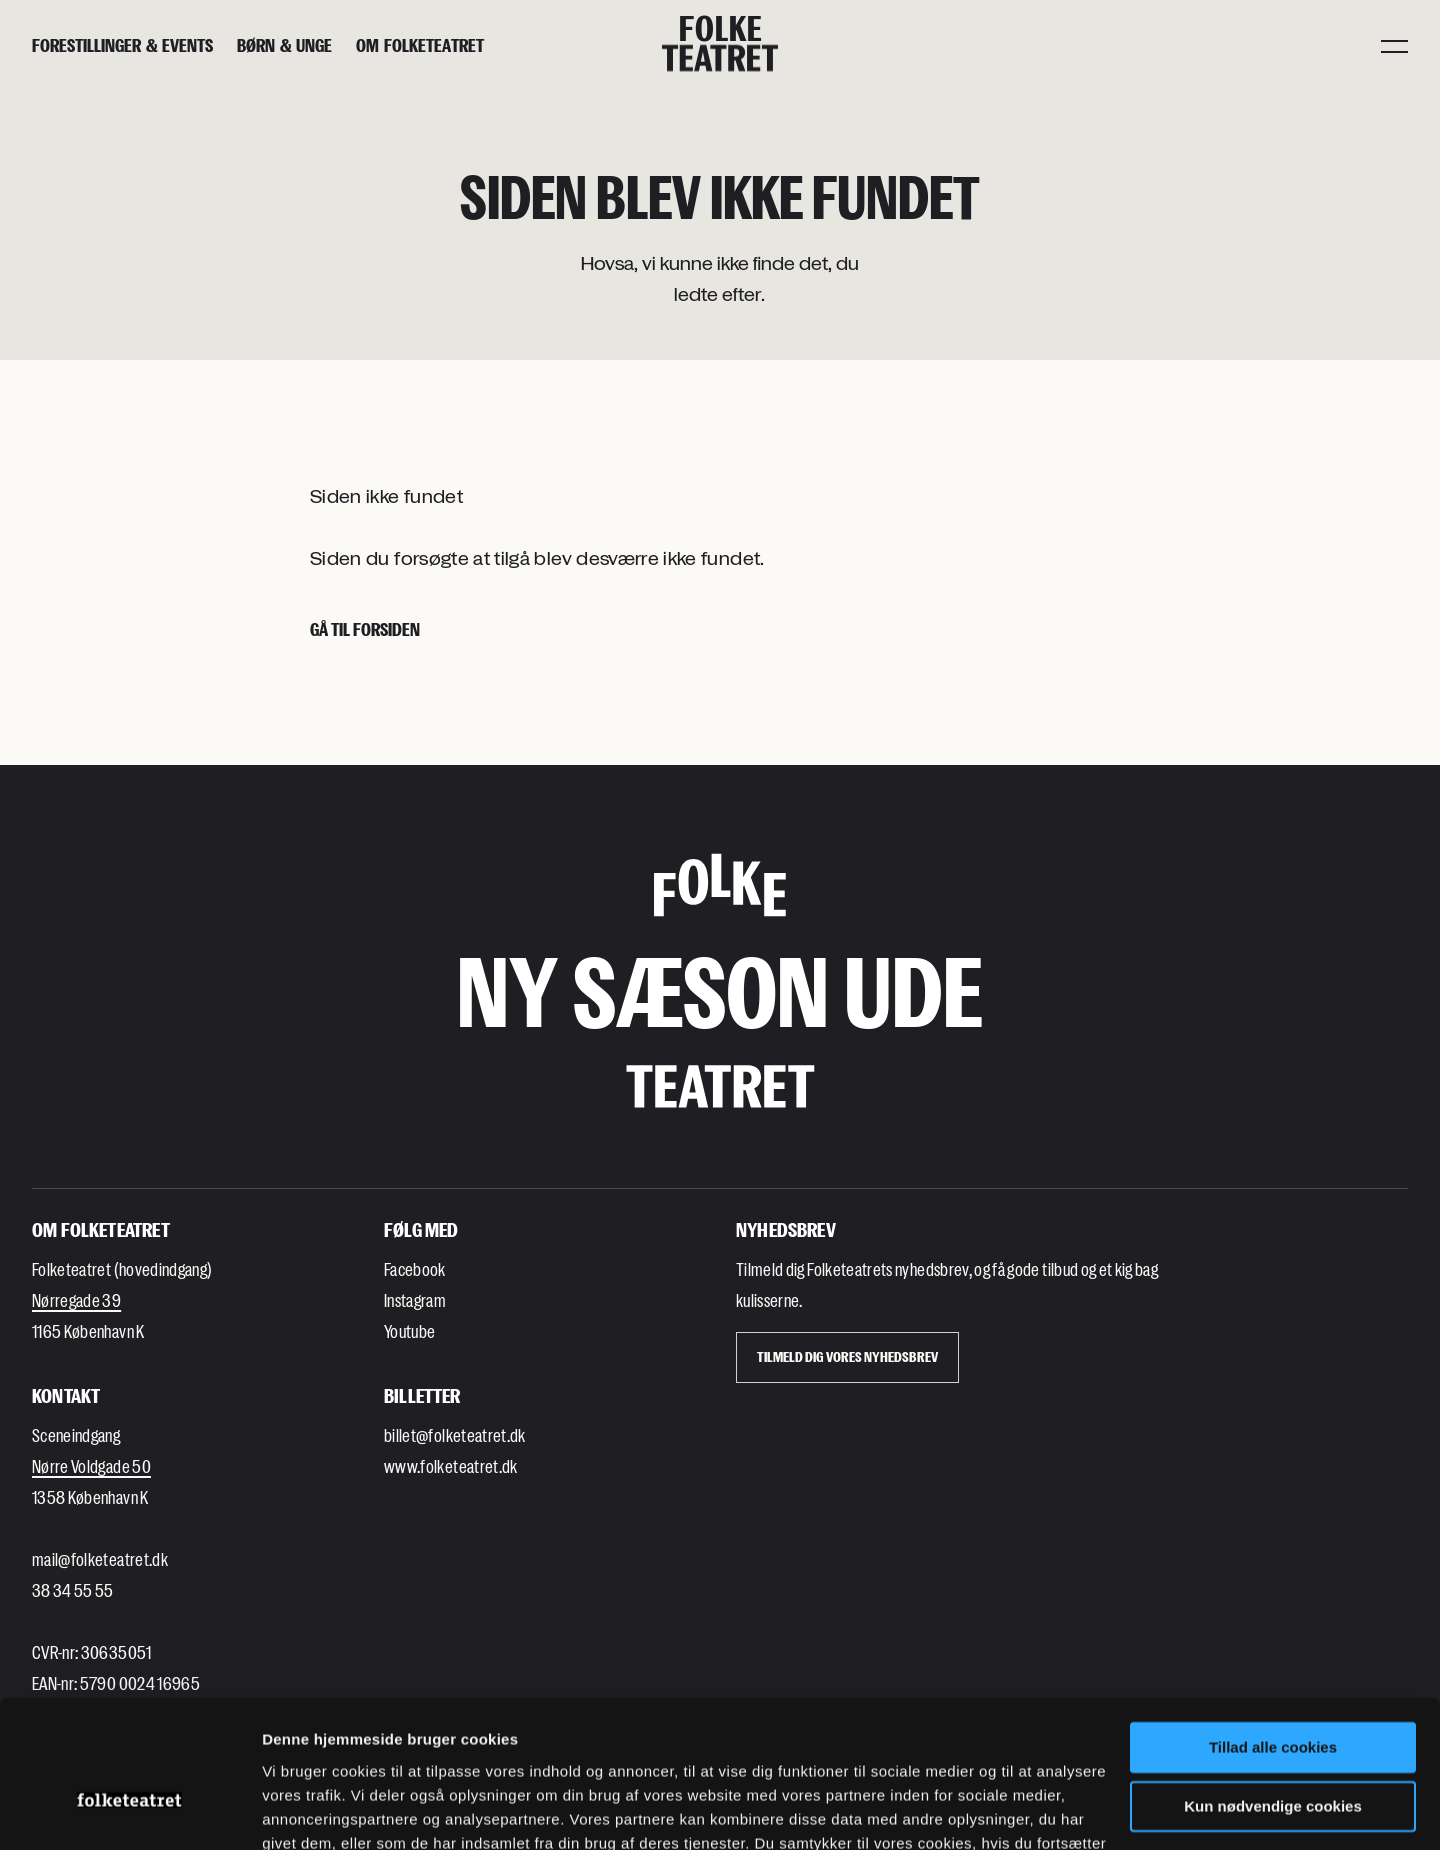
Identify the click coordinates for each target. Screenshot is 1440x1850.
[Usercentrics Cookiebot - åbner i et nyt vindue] (129, 1811)
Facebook (415, 1269)
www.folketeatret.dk (451, 1466)
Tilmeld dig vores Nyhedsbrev (847, 1356)
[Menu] (1394, 45)
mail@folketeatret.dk (100, 1559)
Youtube (409, 1331)
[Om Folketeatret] (420, 45)
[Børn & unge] (284, 45)
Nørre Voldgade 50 (91, 1466)
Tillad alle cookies (1273, 1636)
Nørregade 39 (76, 1300)
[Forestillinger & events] (122, 45)
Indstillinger (305, 1810)
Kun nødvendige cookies (1273, 1694)
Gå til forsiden (365, 629)
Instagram (415, 1300)
